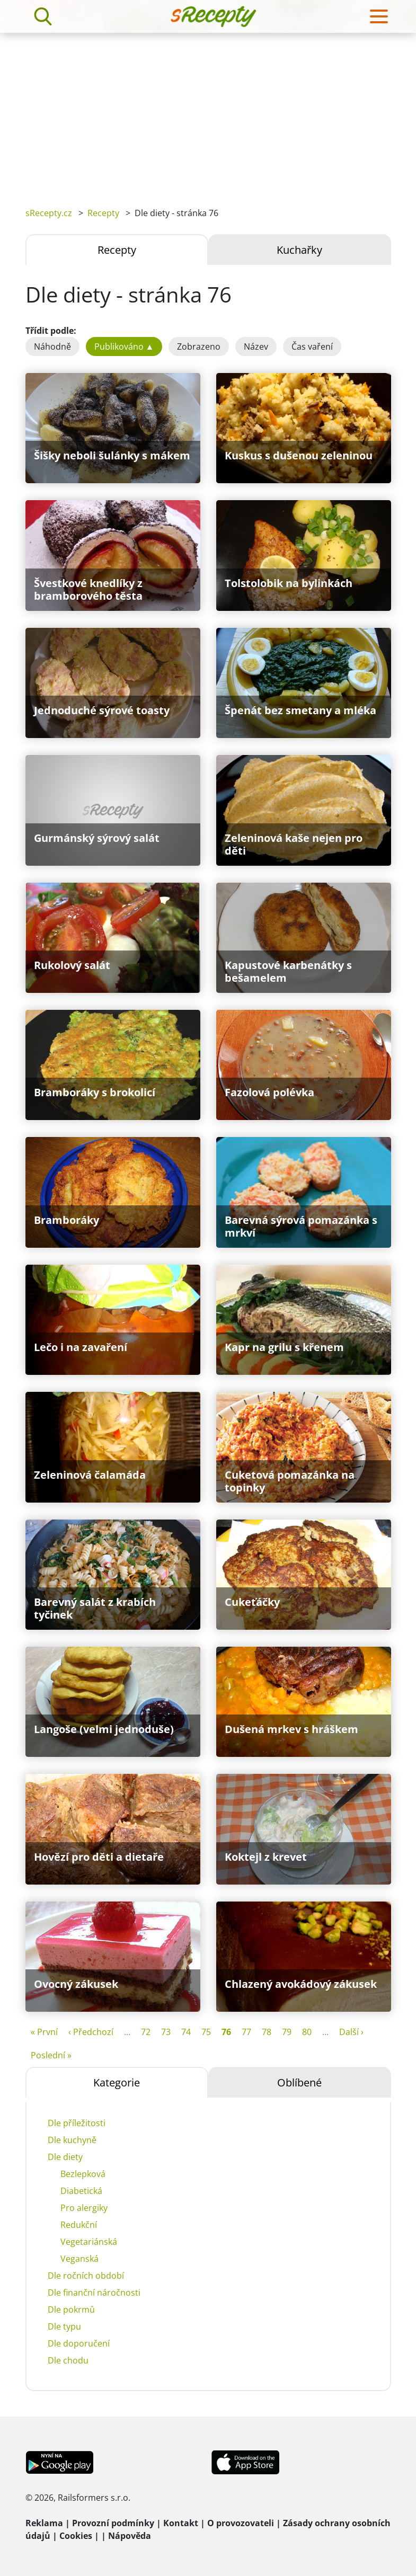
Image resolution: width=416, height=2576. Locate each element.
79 (286, 2032)
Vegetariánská (88, 2242)
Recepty (103, 213)
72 (146, 2032)
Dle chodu (68, 2360)
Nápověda (129, 2536)
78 (266, 2032)
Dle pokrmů (71, 2309)
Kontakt (180, 2523)
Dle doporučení (79, 2343)
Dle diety (65, 2157)
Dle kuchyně (72, 2140)
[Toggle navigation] (379, 16)
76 (226, 2032)
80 (307, 2032)
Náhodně (52, 346)
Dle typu (64, 2326)
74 (186, 2032)
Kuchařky (299, 250)
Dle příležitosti (76, 2123)
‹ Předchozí (90, 2032)
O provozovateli (240, 2523)
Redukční (78, 2225)
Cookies (75, 2536)
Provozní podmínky (113, 2523)
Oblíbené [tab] (299, 2082)
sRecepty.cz (48, 213)
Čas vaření (312, 346)
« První (44, 2032)
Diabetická (81, 2191)
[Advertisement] (208, 112)
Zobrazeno (198, 346)
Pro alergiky (84, 2208)
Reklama (44, 2523)
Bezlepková (82, 2174)
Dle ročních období (86, 2275)
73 (166, 2032)
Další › (351, 2032)
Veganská (79, 2258)
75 (206, 2032)
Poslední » (51, 2055)
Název (256, 346)
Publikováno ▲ (124, 346)
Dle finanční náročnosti (94, 2292)
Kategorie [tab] (116, 2082)
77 (246, 2032)
